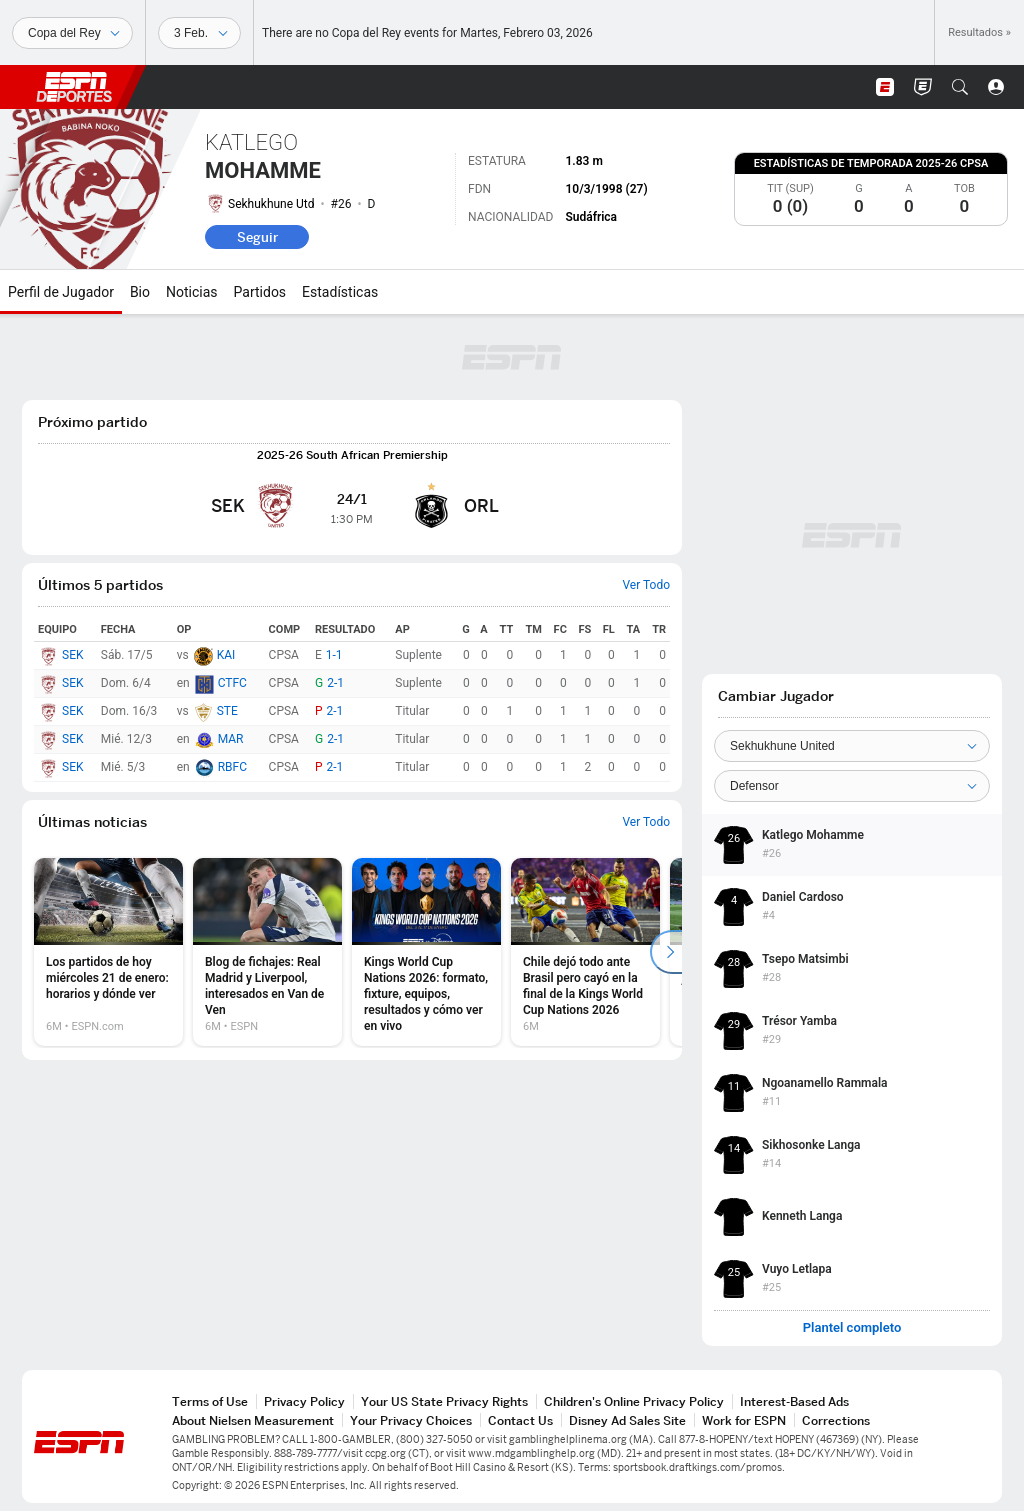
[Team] (852, 746)
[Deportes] (72, 33)
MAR (231, 739)
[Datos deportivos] (199, 33)
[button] (960, 87)
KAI (226, 655)
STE (227, 711)
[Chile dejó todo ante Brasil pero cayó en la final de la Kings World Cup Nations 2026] (585, 952)
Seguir (257, 237)
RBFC (232, 767)
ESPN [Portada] (74, 87)
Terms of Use (210, 1401)
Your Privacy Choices (411, 1420)
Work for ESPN (744, 1420)
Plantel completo (852, 1328)
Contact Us (520, 1420)
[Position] (852, 786)
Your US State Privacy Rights (444, 1401)
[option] (108, 952)
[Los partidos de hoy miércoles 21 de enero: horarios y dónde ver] (108, 952)
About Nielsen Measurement (253, 1420)
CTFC (232, 683)
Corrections (836, 1420)
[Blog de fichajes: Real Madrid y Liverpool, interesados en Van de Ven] (267, 952)
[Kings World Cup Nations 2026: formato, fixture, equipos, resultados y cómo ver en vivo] (426, 952)
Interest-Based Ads (794, 1401)
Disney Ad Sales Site (627, 1420)
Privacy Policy (304, 1401)
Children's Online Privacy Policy (634, 1401)
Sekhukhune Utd (271, 204)
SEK (72, 655)
